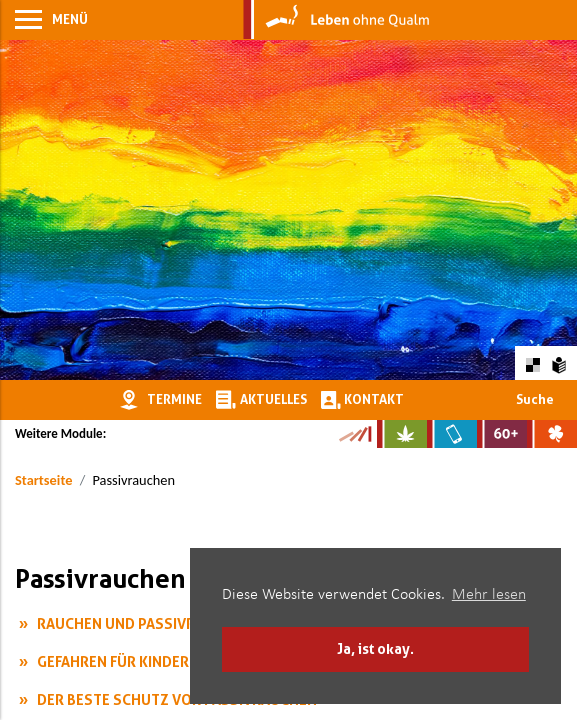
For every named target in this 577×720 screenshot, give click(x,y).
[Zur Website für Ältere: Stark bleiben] (502, 434)
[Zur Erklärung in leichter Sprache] (559, 362)
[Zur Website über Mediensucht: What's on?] (452, 434)
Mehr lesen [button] (489, 595)
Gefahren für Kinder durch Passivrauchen (196, 661)
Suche (535, 399)
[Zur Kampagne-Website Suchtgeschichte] (354, 434)
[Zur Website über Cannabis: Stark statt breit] (402, 434)
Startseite (43, 480)
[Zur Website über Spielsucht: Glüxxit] (552, 434)
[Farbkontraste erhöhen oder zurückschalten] (532, 362)
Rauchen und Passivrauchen (144, 623)
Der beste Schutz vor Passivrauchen (177, 699)
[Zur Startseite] (336, 20)
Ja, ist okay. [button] (375, 648)
